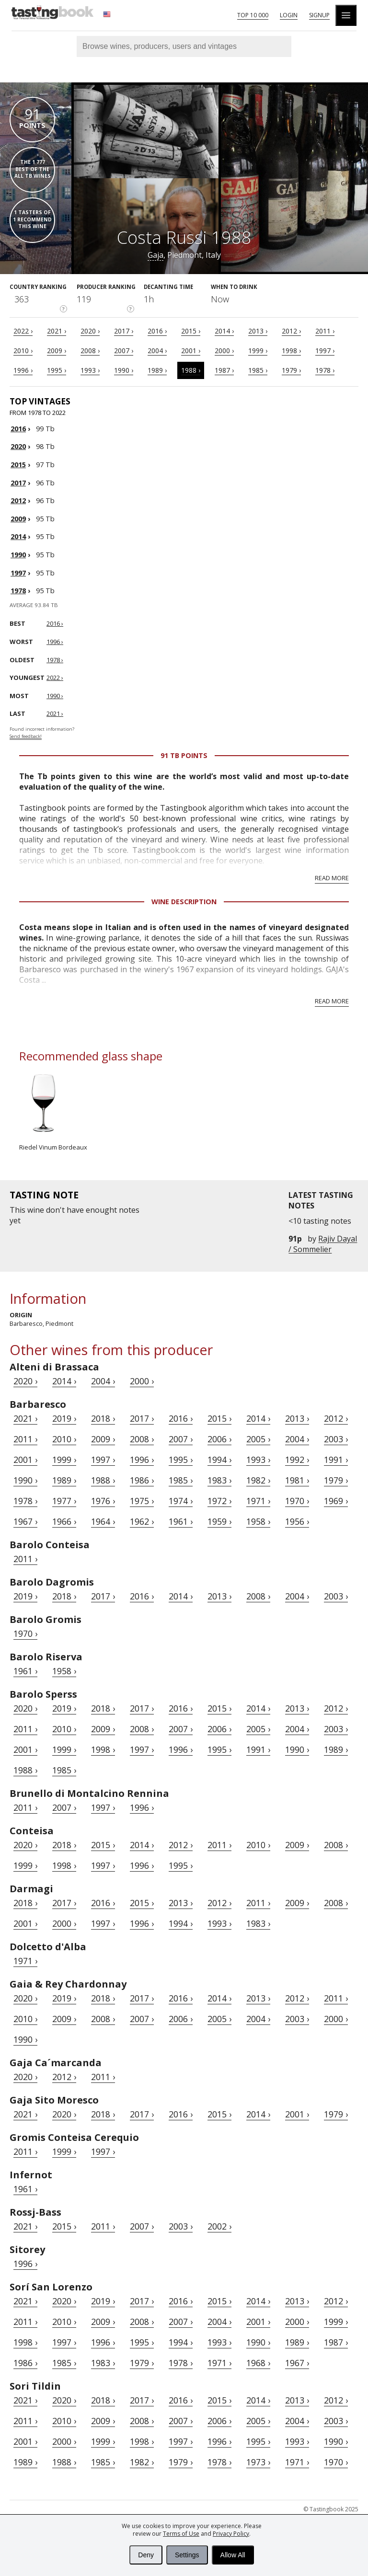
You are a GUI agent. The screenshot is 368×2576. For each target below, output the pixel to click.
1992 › (297, 1459)
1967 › (25, 1521)
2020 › (90, 330)
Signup (319, 15)
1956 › (297, 1521)
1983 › (219, 1480)
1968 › (258, 2363)
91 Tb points (184, 755)
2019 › (64, 1418)
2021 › (56, 330)
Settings (187, 2555)
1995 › (56, 370)
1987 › (224, 370)
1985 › (257, 370)
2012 (18, 500)
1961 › (181, 1521)
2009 (18, 518)
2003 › (336, 1439)
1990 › (123, 370)
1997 (18, 572)
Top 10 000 (252, 15)
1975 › (142, 1500)
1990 (18, 554)
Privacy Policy (231, 2534)
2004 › (157, 350)
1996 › (23, 370)
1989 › (157, 370)
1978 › (324, 370)
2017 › (123, 330)
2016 (18, 428)
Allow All (232, 2555)
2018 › (103, 1418)
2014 (18, 536)
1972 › (219, 1500)
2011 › (324, 330)
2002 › (219, 2226)
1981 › (297, 1480)
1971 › (258, 1500)
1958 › (258, 1521)
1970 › (297, 1500)
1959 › (219, 1521)
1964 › (103, 1521)
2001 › (190, 350)
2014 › (224, 330)
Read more (332, 878)
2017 (18, 482)
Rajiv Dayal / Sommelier (322, 1243)
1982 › (258, 1480)
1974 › (181, 1500)
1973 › (258, 2462)
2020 (18, 446)
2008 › (90, 350)
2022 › (23, 330)
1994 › (219, 1459)
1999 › (257, 350)
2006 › (219, 1439)
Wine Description (184, 901)
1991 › (336, 1459)
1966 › (64, 1521)
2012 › (291, 330)
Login (289, 15)
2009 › (56, 350)
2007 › (123, 350)
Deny (146, 2555)
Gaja (155, 255)
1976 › (103, 1500)
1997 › (324, 350)
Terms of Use (181, 2534)
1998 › (291, 350)
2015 (18, 464)
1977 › (64, 1500)
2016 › (157, 330)
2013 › (257, 330)
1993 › (90, 370)
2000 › (224, 350)
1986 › (142, 1480)
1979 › (291, 370)
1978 (18, 590)
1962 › (142, 1521)
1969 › (336, 1500)
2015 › (190, 330)
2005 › (258, 1439)
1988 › (190, 370)
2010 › (23, 350)
